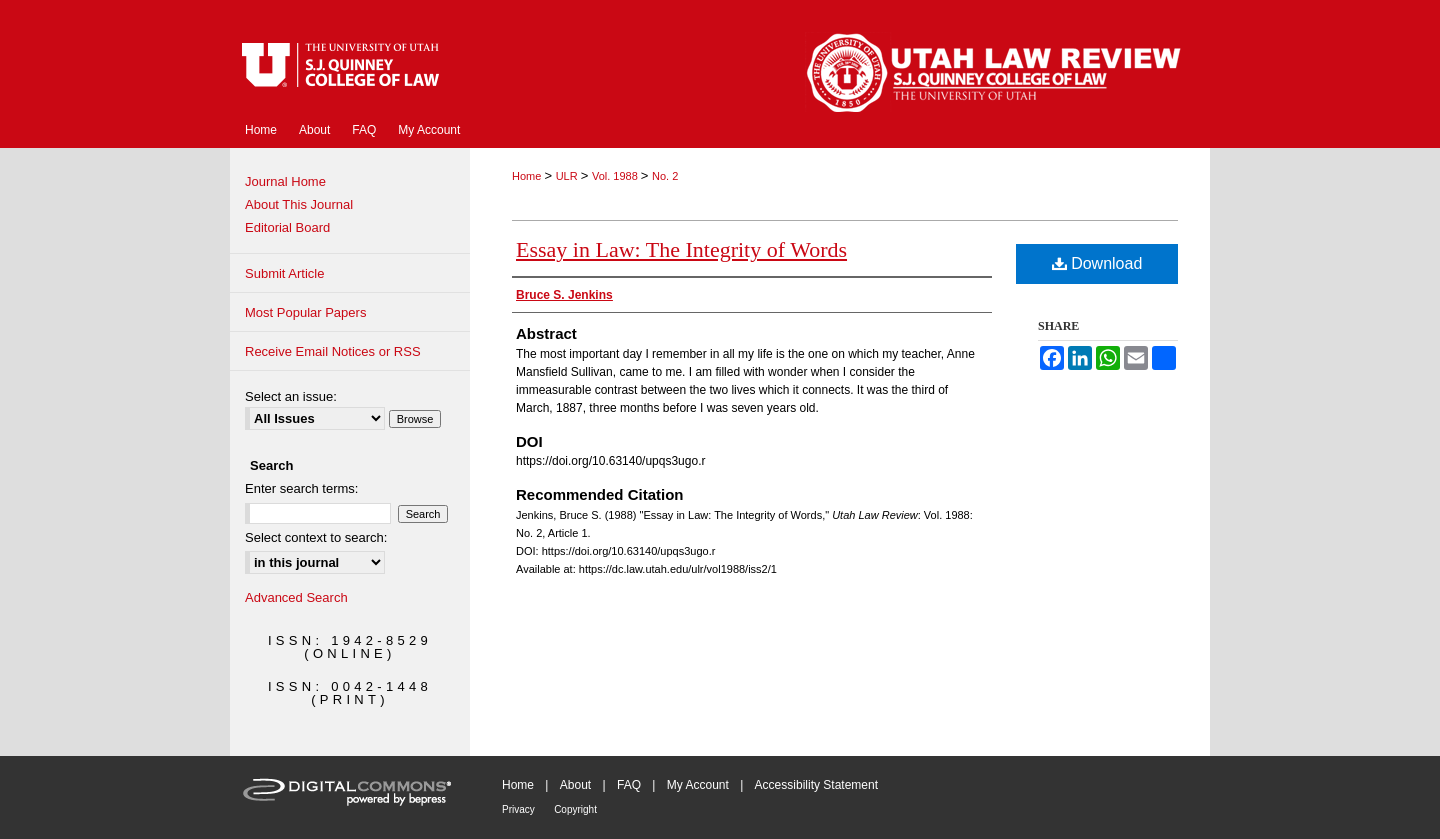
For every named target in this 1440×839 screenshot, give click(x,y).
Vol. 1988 (616, 176)
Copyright (575, 809)
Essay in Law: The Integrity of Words (681, 249)
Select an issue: (291, 396)
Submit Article (284, 273)
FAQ (629, 785)
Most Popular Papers (305, 312)
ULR (568, 176)
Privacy (518, 809)
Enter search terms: (301, 488)
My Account (698, 785)
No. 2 (665, 176)
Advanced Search (296, 597)
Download (1097, 263)
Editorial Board (287, 227)
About (575, 785)
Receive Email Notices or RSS (333, 351)
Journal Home (285, 181)
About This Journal (299, 204)
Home (528, 176)
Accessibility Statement (816, 785)
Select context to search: (316, 537)
